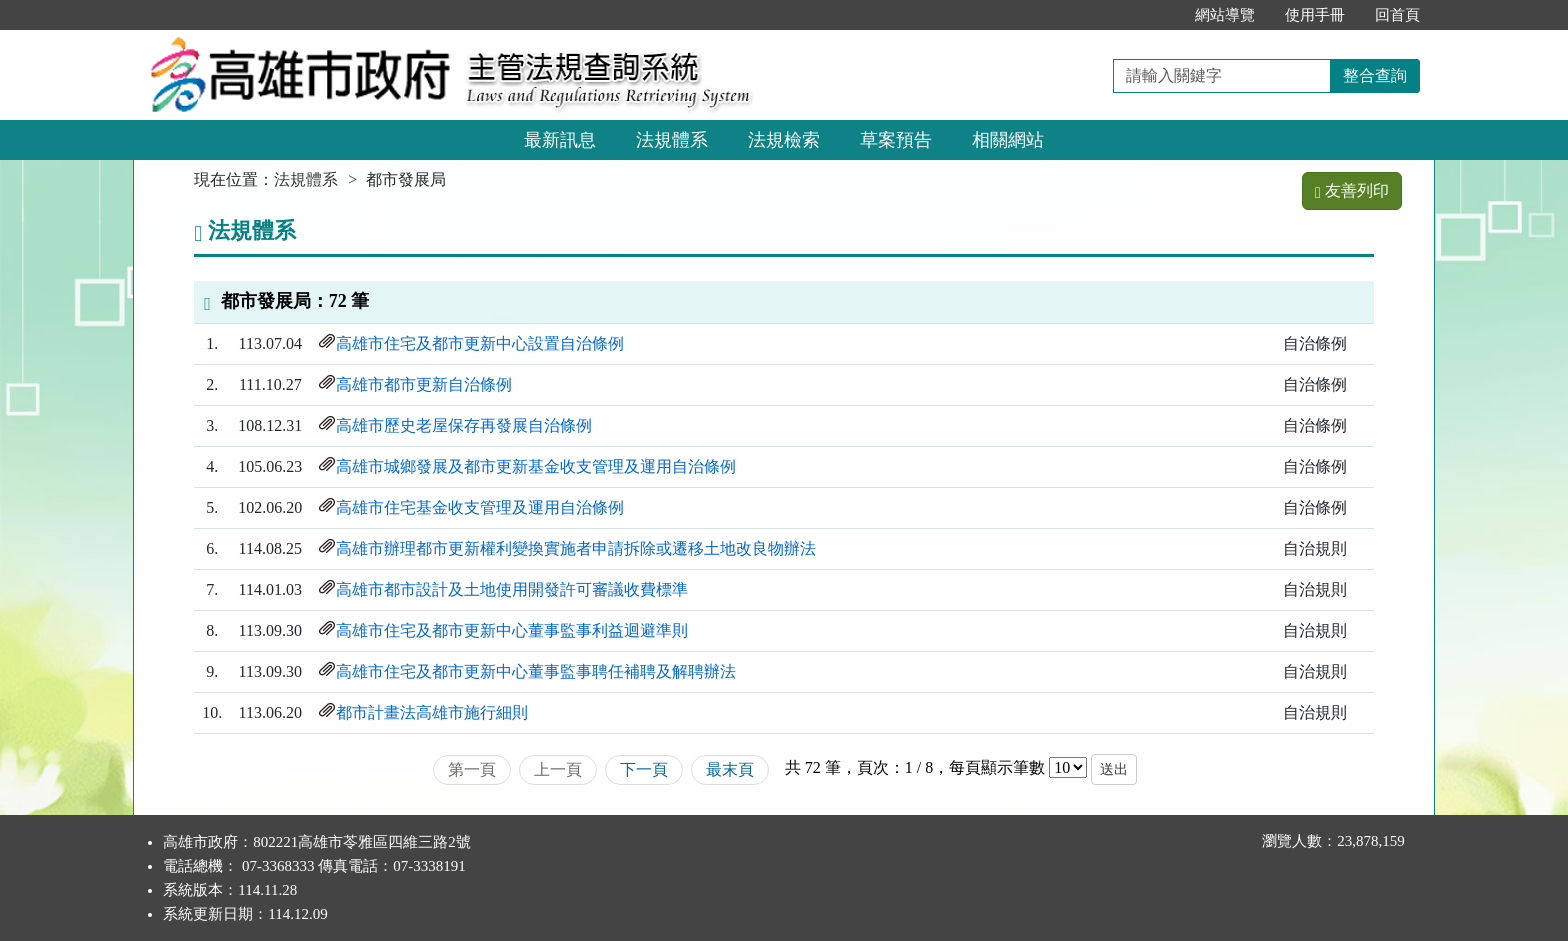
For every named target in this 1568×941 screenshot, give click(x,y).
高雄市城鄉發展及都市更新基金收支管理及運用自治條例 (536, 466)
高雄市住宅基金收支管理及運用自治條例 (480, 507)
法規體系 (672, 140)
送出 (1114, 769)
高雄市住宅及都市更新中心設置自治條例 (480, 343)
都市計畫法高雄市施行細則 (432, 712)
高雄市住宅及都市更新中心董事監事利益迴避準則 (512, 630)
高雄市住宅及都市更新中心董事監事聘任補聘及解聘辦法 (536, 671)
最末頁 (730, 769)
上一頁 (558, 769)
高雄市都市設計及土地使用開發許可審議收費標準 (512, 589)
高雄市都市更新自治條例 (424, 384)
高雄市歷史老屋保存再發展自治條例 (464, 425)
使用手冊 (1315, 15)
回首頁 (1397, 15)
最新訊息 (560, 140)
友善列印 (1352, 190)
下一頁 (644, 769)
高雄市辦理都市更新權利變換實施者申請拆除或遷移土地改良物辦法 (576, 548)
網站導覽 (1225, 15)
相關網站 (1008, 140)
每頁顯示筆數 (997, 767)
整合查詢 (1375, 75)
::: (1158, 15)
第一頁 (472, 769)
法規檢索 (784, 140)
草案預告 (896, 140)
